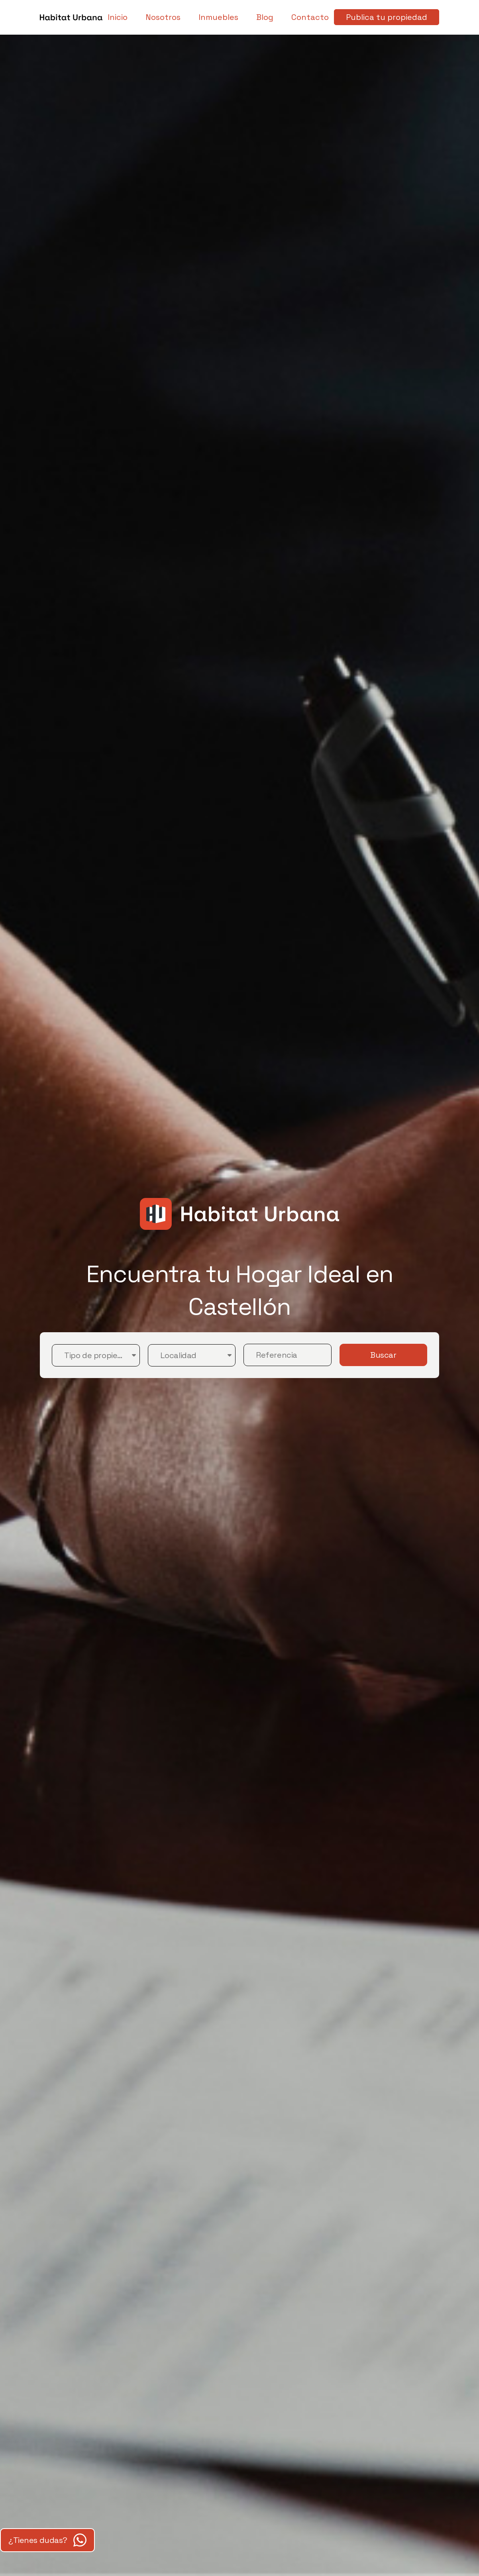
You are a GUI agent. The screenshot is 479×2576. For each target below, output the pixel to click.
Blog (264, 17)
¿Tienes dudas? (47, 2540)
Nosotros (163, 17)
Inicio (118, 17)
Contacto (310, 17)
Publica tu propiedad (386, 17)
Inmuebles (218, 17)
